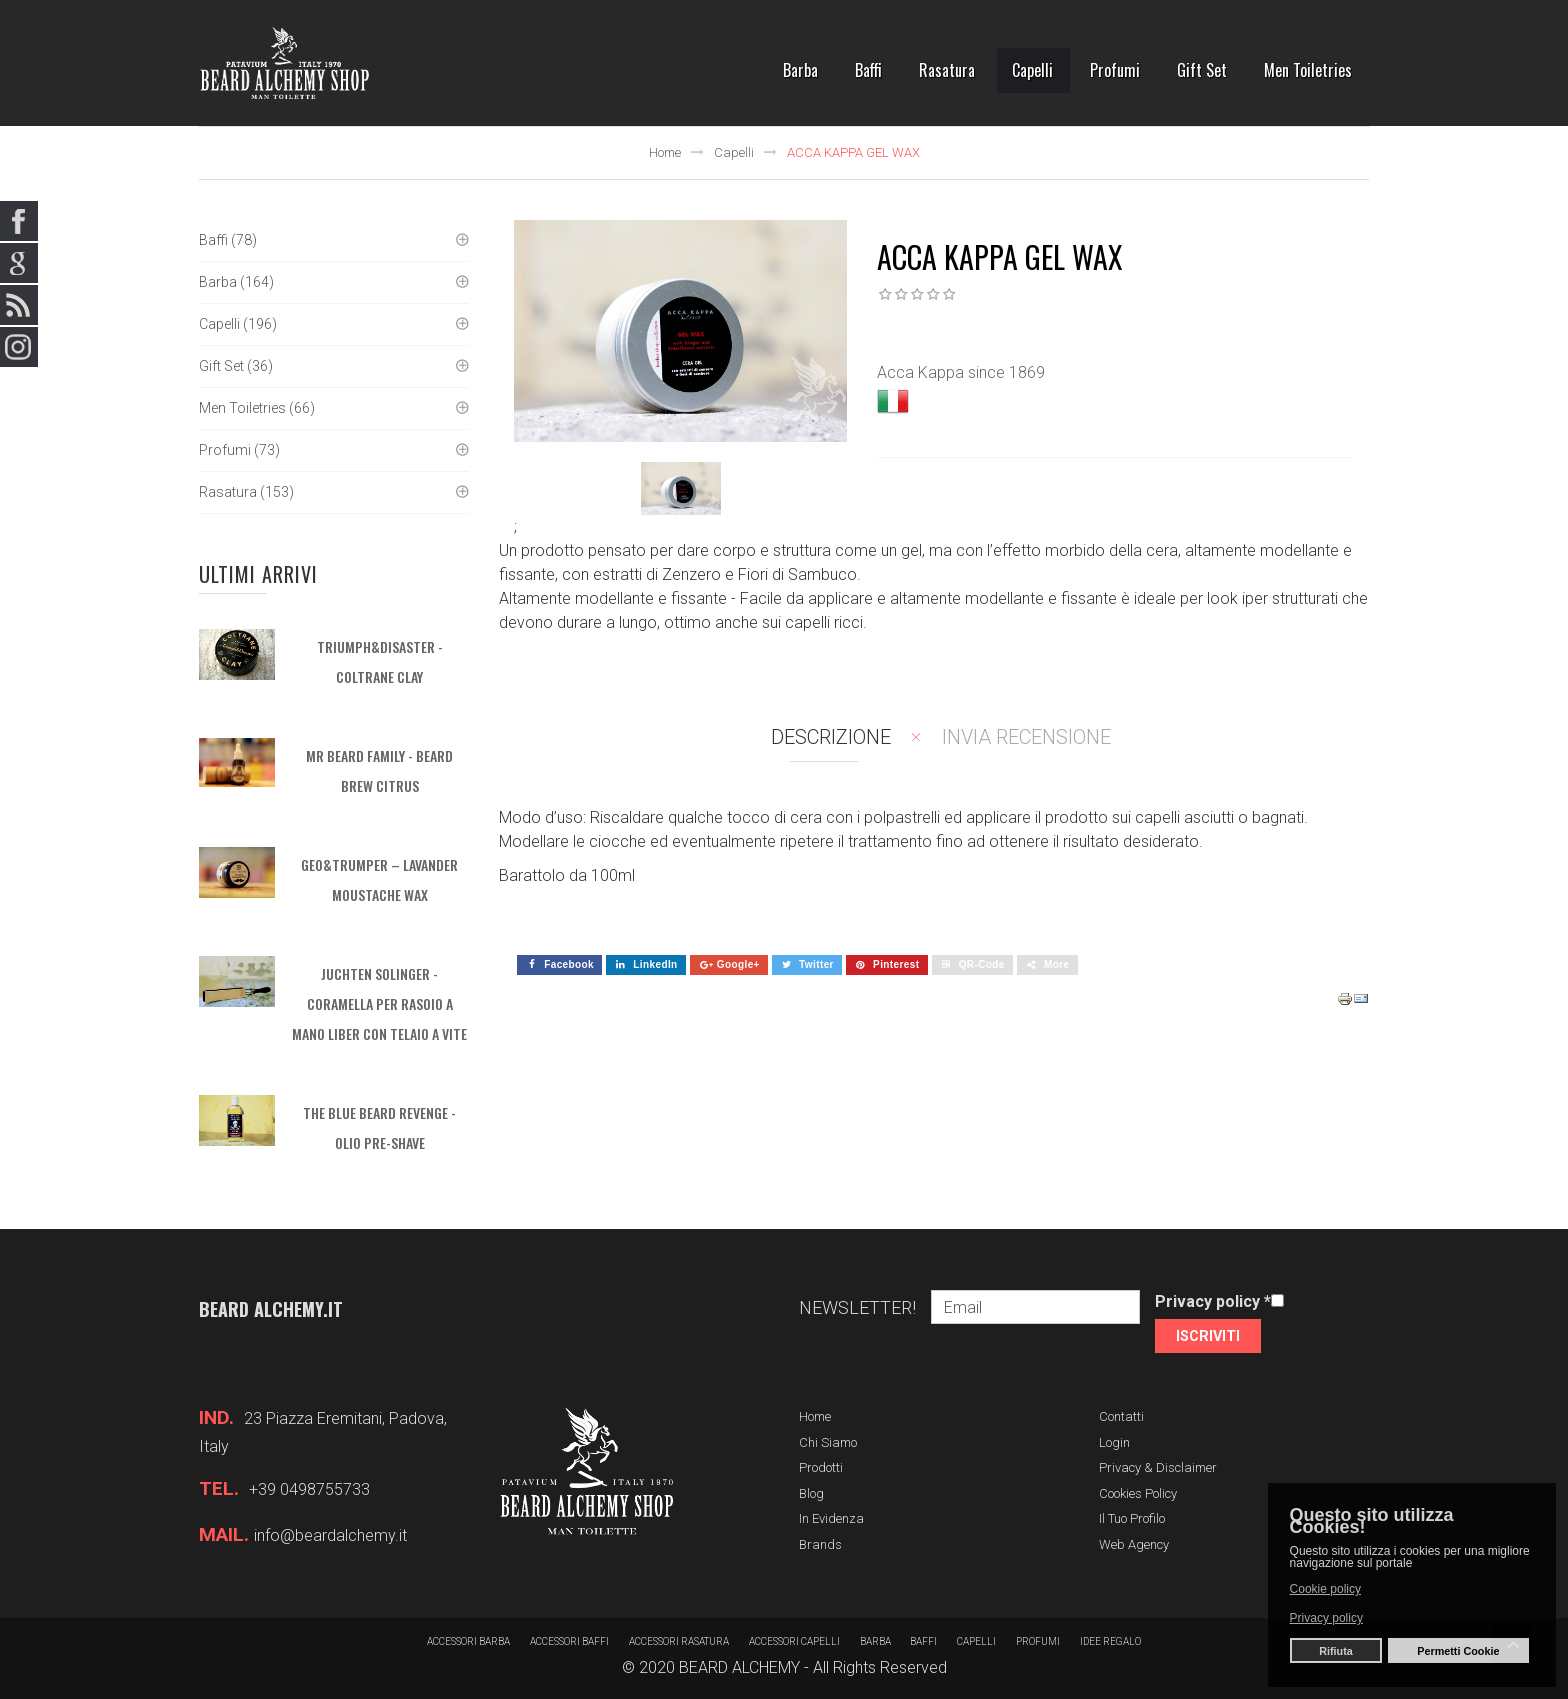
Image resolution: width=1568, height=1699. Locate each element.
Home (665, 152)
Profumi (1039, 1641)
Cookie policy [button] (1325, 1589)
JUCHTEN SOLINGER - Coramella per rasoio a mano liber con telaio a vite (379, 1003)
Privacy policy (1213, 1301)
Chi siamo (828, 1442)
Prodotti (821, 1467)
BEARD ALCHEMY (739, 1667)
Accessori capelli (794, 1641)
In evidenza (831, 1518)
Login (1114, 1442)
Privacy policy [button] (1326, 1618)
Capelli (734, 152)
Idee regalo (1111, 1641)
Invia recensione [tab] (1026, 737)
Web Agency (1134, 1544)
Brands (820, 1544)
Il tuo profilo (1132, 1518)
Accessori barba (468, 1641)
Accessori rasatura (679, 1641)
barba (875, 1641)
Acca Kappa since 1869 (961, 372)
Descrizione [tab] (831, 737)
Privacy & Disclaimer (1158, 1467)
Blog (811, 1493)
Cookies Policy (1138, 1493)
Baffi (924, 1641)
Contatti (1121, 1416)
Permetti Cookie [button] (1458, 1651)
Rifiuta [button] (1336, 1651)
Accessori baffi (569, 1641)
